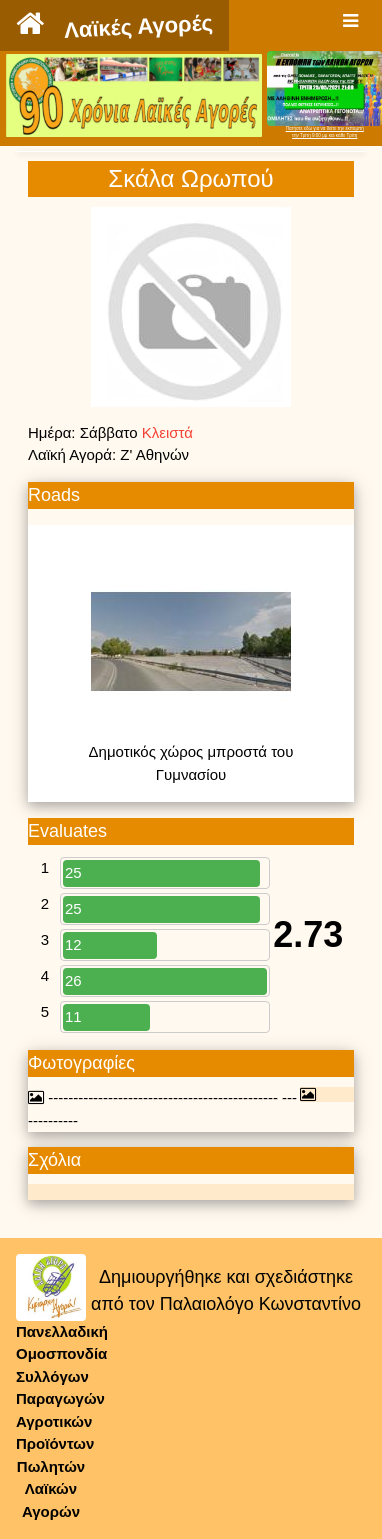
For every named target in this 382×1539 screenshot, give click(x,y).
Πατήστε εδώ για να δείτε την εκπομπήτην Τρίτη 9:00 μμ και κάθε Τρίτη (325, 132)
